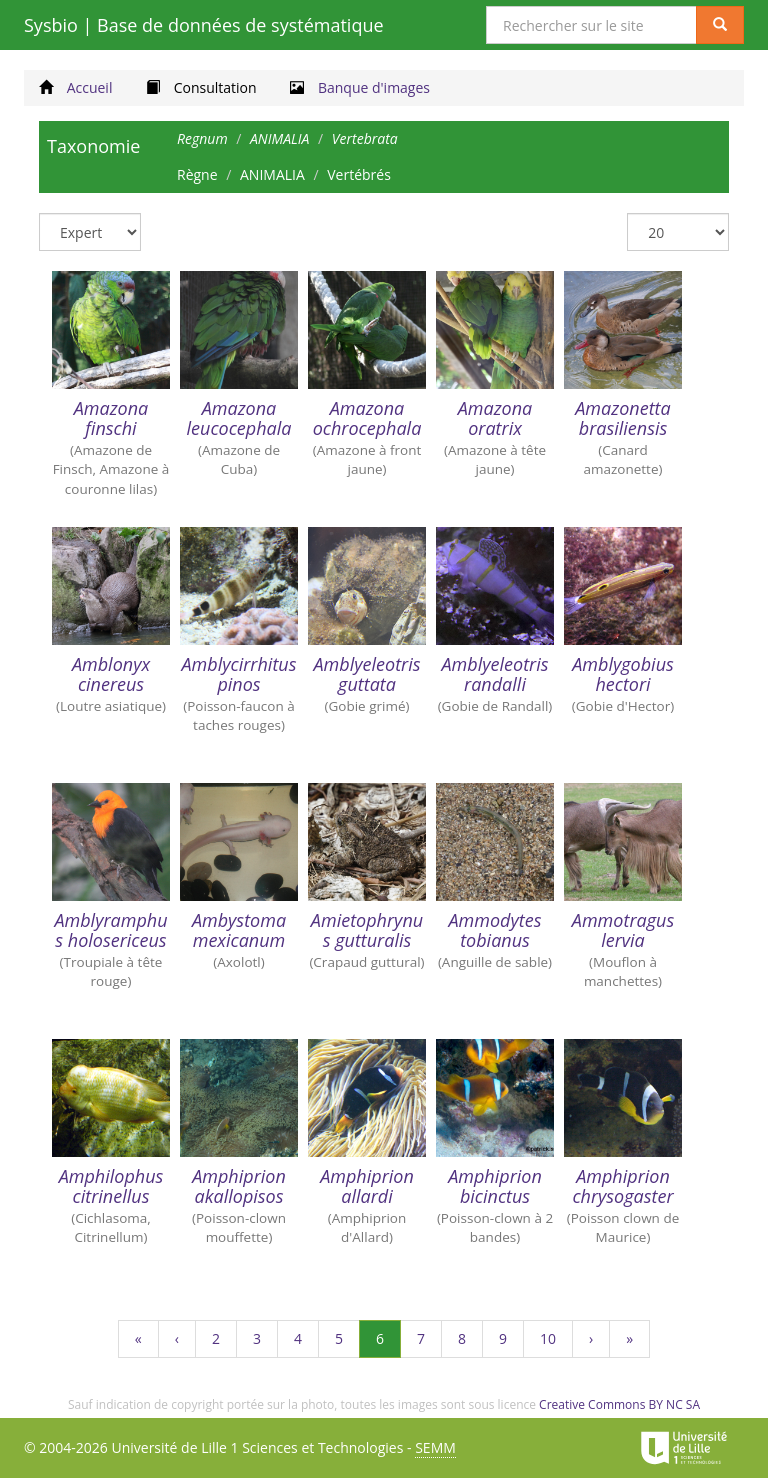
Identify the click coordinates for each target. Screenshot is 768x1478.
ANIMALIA (272, 174)
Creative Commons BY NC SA (619, 1404)
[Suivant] (591, 1339)
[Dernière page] (629, 1339)
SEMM (435, 1447)
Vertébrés (359, 174)
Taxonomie (93, 146)
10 (556, 1343)
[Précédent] (177, 1339)
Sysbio (204, 25)
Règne (197, 174)
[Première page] (138, 1339)
